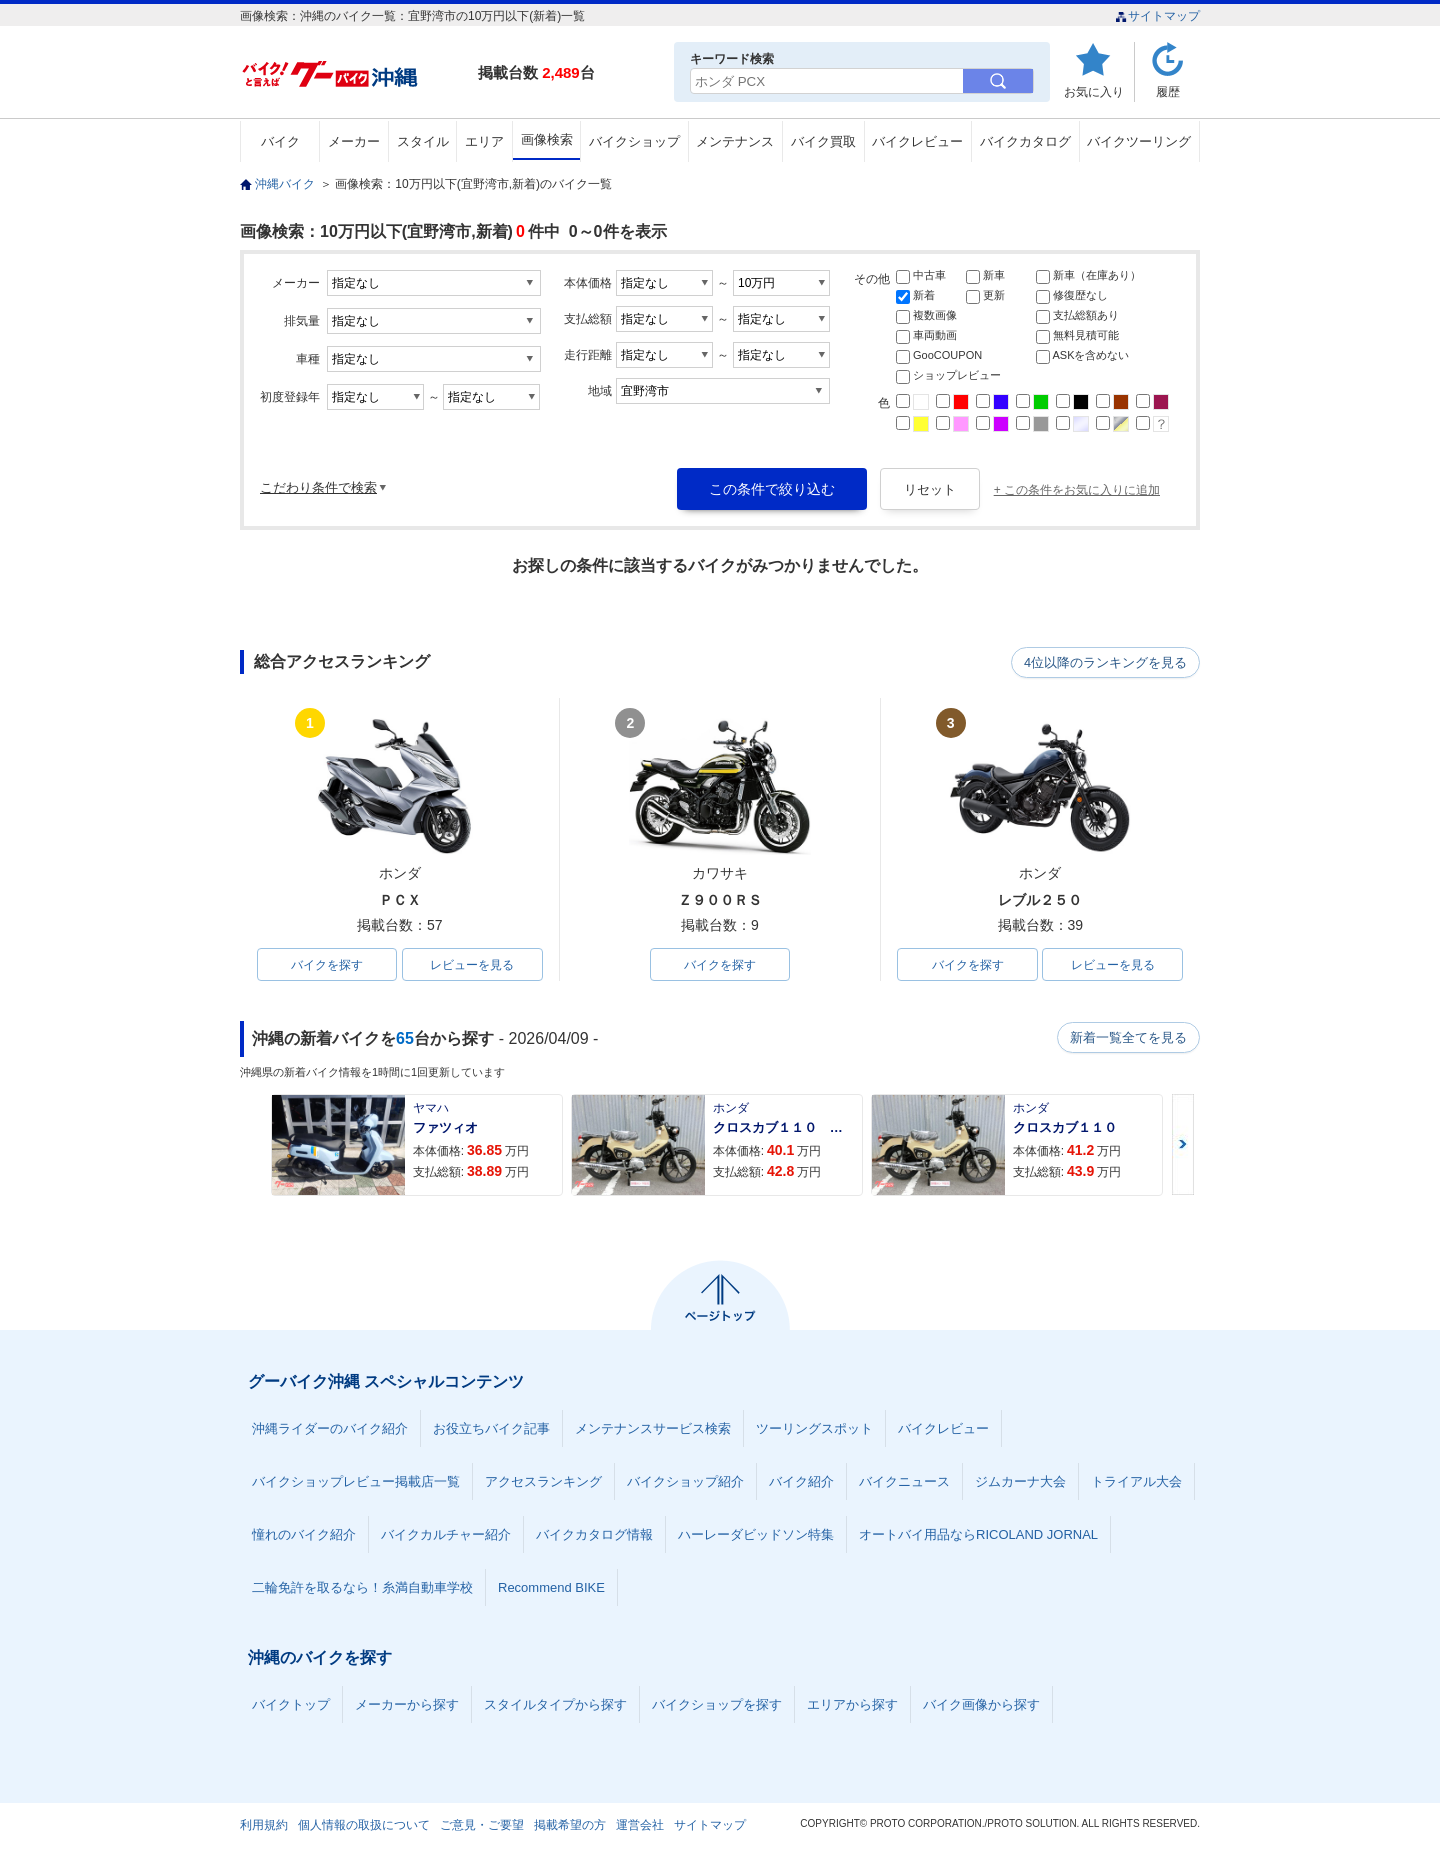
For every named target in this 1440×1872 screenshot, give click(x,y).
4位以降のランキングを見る (1107, 663)
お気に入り (1094, 91)
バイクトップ (291, 1705)
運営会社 (640, 1826)
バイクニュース (904, 1482)
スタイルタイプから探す (555, 1705)
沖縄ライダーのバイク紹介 (330, 1429)
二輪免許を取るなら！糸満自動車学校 (362, 1588)
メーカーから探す (407, 1705)
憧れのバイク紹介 (304, 1535)
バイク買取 (823, 141)
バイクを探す (327, 965)
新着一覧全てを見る (1129, 1039)
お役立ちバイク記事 (491, 1429)
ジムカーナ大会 (1020, 1482)
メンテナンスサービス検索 (653, 1429)
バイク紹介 (801, 1482)
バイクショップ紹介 (685, 1482)
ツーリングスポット (814, 1429)
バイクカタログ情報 (594, 1535)
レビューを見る (472, 965)
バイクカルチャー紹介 (446, 1535)
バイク (280, 141)
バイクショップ (634, 141)
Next (1183, 1145)
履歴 (1168, 91)
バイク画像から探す (981, 1705)
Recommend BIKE (551, 1588)
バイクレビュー (917, 141)
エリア (484, 141)
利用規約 (264, 1826)
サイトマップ (1157, 16)
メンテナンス (735, 141)
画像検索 (547, 139)
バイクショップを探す (717, 1705)
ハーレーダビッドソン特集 (756, 1535)
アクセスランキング (543, 1482)
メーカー (354, 141)
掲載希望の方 (570, 1826)
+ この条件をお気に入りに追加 (1077, 490)
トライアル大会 (1136, 1482)
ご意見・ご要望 (482, 1826)
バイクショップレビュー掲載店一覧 (356, 1482)
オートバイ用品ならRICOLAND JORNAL (978, 1535)
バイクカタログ (1025, 141)
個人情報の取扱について (364, 1826)
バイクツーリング (1139, 141)
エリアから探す (852, 1705)
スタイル (423, 141)
